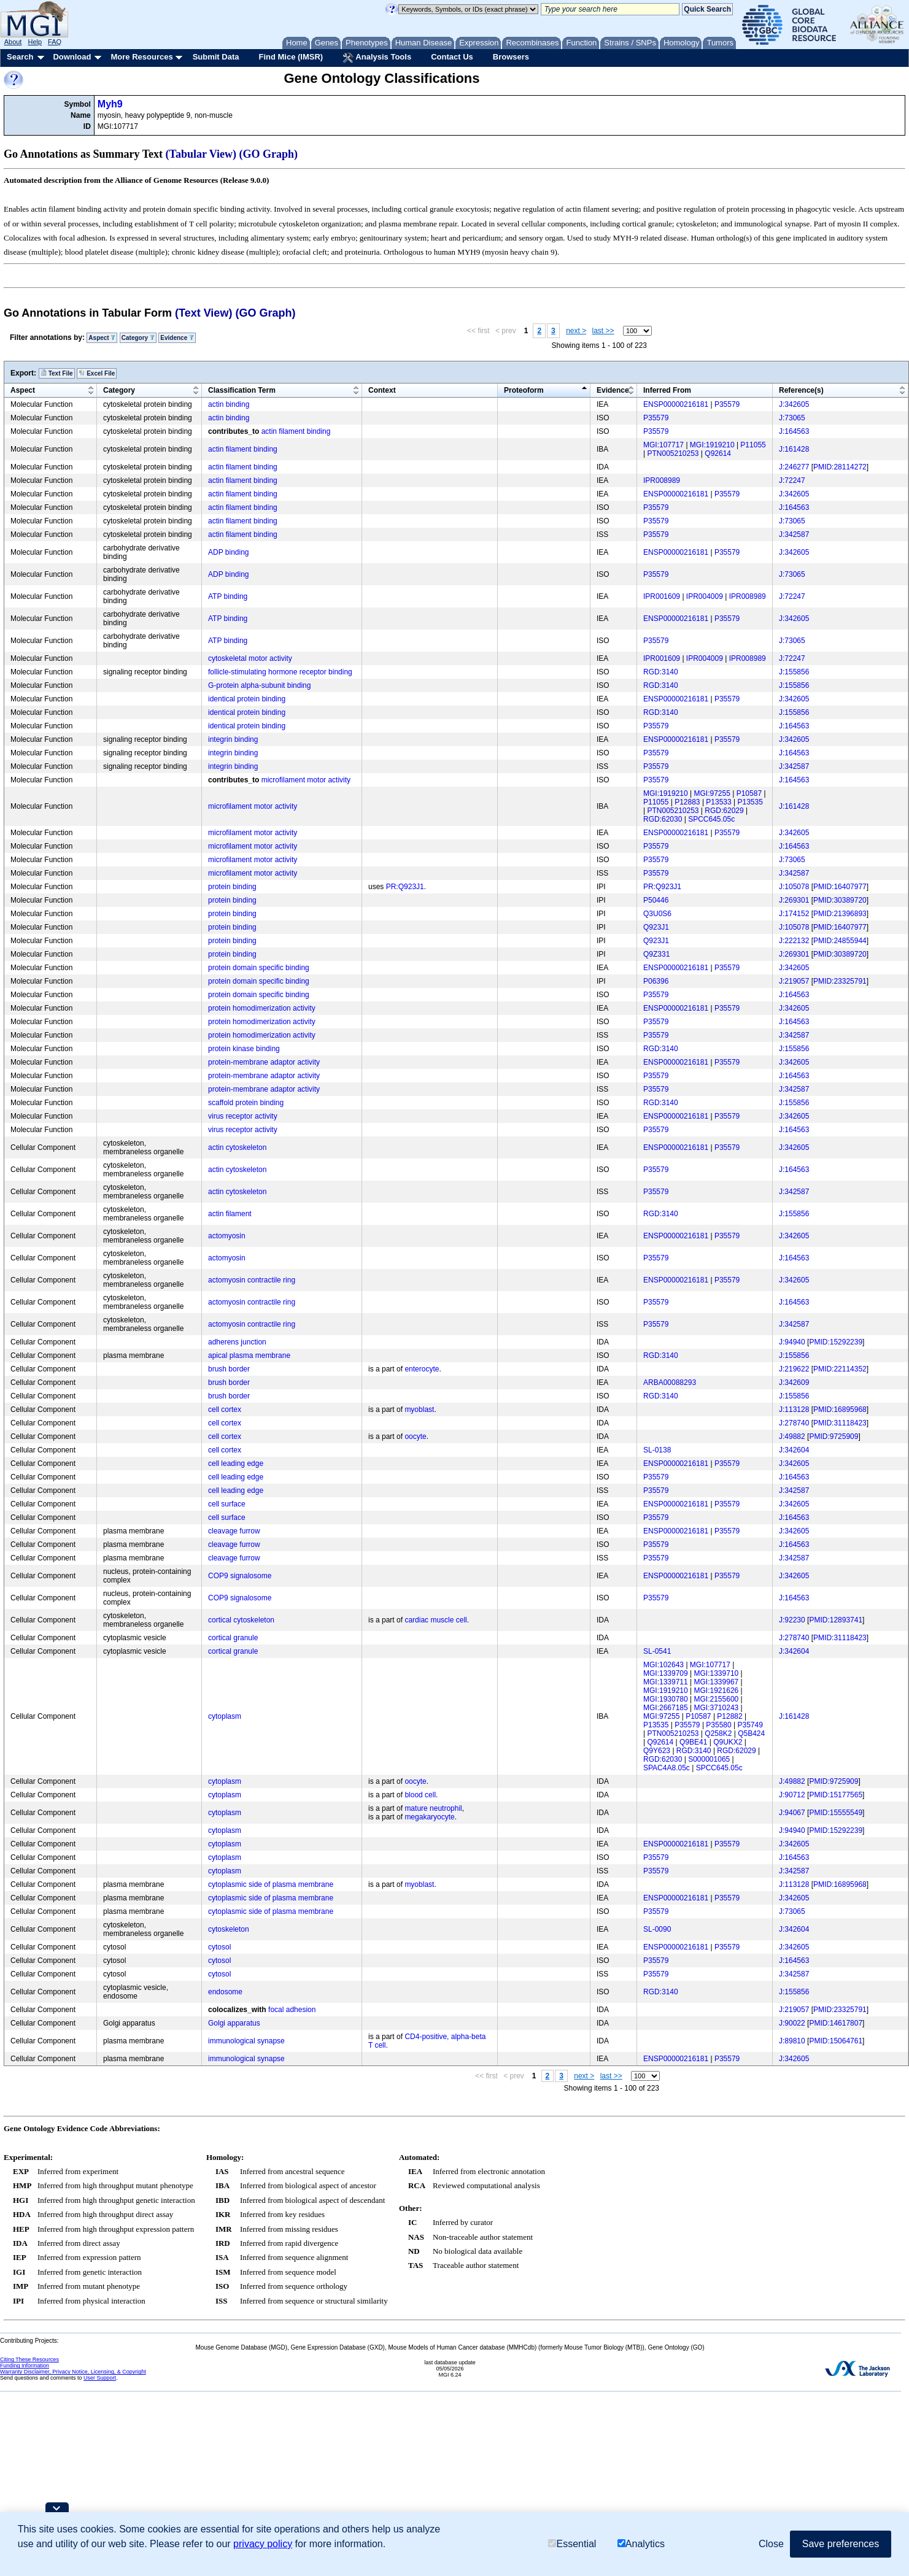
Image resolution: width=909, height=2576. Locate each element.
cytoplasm (224, 1716)
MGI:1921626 (716, 1690)
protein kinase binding (244, 1048)
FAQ (54, 41)
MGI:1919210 (712, 445)
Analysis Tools (376, 57)
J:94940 (792, 1342)
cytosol (219, 1947)
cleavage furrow (234, 1531)
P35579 (727, 404)
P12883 (687, 802)
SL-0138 (657, 1450)
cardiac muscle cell (435, 1620)
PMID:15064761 (835, 2041)
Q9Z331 (656, 954)
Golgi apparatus (234, 2023)
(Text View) (203, 313)
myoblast (419, 1409)
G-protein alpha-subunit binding (259, 685)
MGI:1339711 (665, 1682)
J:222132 (794, 940)
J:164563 (794, 431)
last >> (603, 330)
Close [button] (771, 2544)
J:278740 (794, 1423)
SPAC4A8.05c (666, 1768)
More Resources (141, 56)
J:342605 (794, 404)
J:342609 (794, 1382)
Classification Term (242, 390)
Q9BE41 (693, 1742)
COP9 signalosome (239, 1575)
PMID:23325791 (840, 981)
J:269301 (794, 900)
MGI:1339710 (716, 1673)
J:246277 (794, 467)
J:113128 (794, 1409)
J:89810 (792, 2041)
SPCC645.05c (711, 819)
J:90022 (792, 2023)
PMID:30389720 (840, 900)
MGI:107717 (663, 445)
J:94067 (792, 1812)
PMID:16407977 (840, 886)
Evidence (177, 337)
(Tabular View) (201, 154)
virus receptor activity (242, 1116)
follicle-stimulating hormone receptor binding (280, 672)
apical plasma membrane (249, 1355)
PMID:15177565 (835, 1795)
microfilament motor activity (305, 780)
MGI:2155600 (716, 1699)
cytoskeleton (228, 1929)
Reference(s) (801, 390)
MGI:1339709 (665, 1673)
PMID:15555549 (835, 1812)
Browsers (511, 56)
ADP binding (228, 552)
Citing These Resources (29, 2359)
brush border (229, 1369)
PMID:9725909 (833, 1436)
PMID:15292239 (835, 1342)
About (13, 41)
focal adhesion (291, 2009)
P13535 (750, 802)
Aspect (101, 337)
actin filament (230, 1213)
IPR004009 (704, 596)
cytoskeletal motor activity (250, 658)
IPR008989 (661, 480)
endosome (225, 1992)
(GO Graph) (268, 154)
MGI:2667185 (665, 1707)
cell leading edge (235, 1463)
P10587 (749, 793)
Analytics (641, 2544)
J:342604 (794, 1450)
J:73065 (792, 418)
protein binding (232, 886)
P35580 (718, 1725)
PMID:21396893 (840, 913)
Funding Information (24, 2365)
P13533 (718, 802)
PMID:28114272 (840, 467)
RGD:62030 (662, 819)
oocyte (415, 1436)
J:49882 (792, 1436)
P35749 (750, 1725)
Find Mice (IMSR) (290, 56)
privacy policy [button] (262, 2544)
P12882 (729, 1716)
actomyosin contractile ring (251, 1280)
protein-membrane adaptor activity (264, 1062)
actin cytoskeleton (237, 1147)
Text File (57, 373)
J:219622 (794, 1369)
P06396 (655, 981)
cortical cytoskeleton (241, 1620)
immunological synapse (246, 2041)
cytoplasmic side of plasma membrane (270, 1884)
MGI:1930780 (665, 1699)
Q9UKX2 (727, 1742)
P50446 (655, 900)
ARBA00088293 (669, 1382)
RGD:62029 (724, 810)
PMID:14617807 (835, 2023)
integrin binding (233, 739)
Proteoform (524, 390)
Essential (572, 2544)
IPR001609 (661, 596)
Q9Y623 (656, 1750)
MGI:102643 (663, 1664)
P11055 (752, 445)
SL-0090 (657, 1929)
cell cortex (224, 1409)
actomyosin (227, 1236)
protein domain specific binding (258, 967)
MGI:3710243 (716, 1707)
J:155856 (794, 672)
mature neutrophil (433, 1808)
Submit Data (216, 56)
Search (20, 56)
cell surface (227, 1504)
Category (138, 337)
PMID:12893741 (835, 1620)
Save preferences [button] (840, 2544)
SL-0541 (657, 1651)
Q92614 (718, 453)
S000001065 (709, 1759)
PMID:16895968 (840, 1409)
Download (72, 56)
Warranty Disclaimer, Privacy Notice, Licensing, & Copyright (73, 2372)
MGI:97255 (712, 793)
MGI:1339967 (716, 1682)
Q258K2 (718, 1733)
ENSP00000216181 (675, 404)
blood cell (420, 1795)
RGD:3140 (660, 672)
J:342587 (794, 534)
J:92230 (792, 1620)
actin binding (228, 404)
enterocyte (421, 1369)
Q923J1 (656, 927)
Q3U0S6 (657, 913)
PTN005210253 (672, 453)
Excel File (97, 373)
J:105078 (794, 886)
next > (576, 330)
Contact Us (452, 56)
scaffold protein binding (246, 1102)
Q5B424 (751, 1733)
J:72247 (792, 480)
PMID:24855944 (840, 940)
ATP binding (227, 596)
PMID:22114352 (840, 1369)
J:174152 (794, 913)
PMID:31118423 (840, 1423)
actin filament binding (296, 431)
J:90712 (792, 1795)
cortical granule (233, 1637)
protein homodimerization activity (261, 1008)
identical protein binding (246, 699)
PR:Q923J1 (405, 886)
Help (35, 41)
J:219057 (794, 981)
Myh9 (110, 104)
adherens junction (237, 1342)
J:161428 (794, 449)
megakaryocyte (429, 1817)
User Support (99, 2378)
